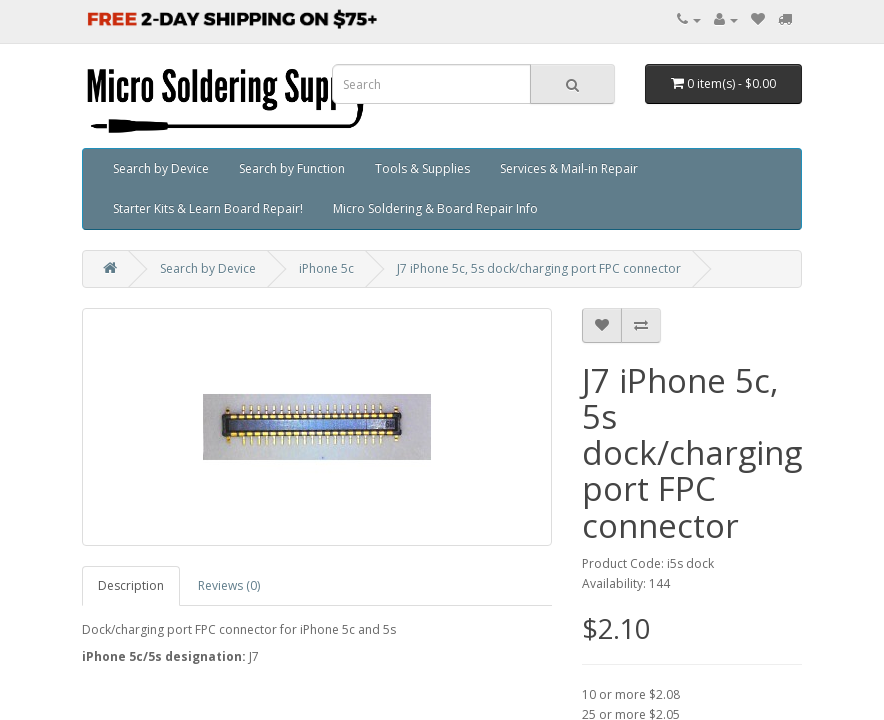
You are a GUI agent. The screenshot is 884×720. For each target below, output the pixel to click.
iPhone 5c (326, 268)
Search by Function (292, 168)
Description (131, 585)
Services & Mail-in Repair (569, 168)
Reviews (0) (229, 585)
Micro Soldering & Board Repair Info (435, 208)
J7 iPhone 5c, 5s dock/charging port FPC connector (539, 268)
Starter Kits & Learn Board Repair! (208, 208)
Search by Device (161, 168)
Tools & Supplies (422, 168)
